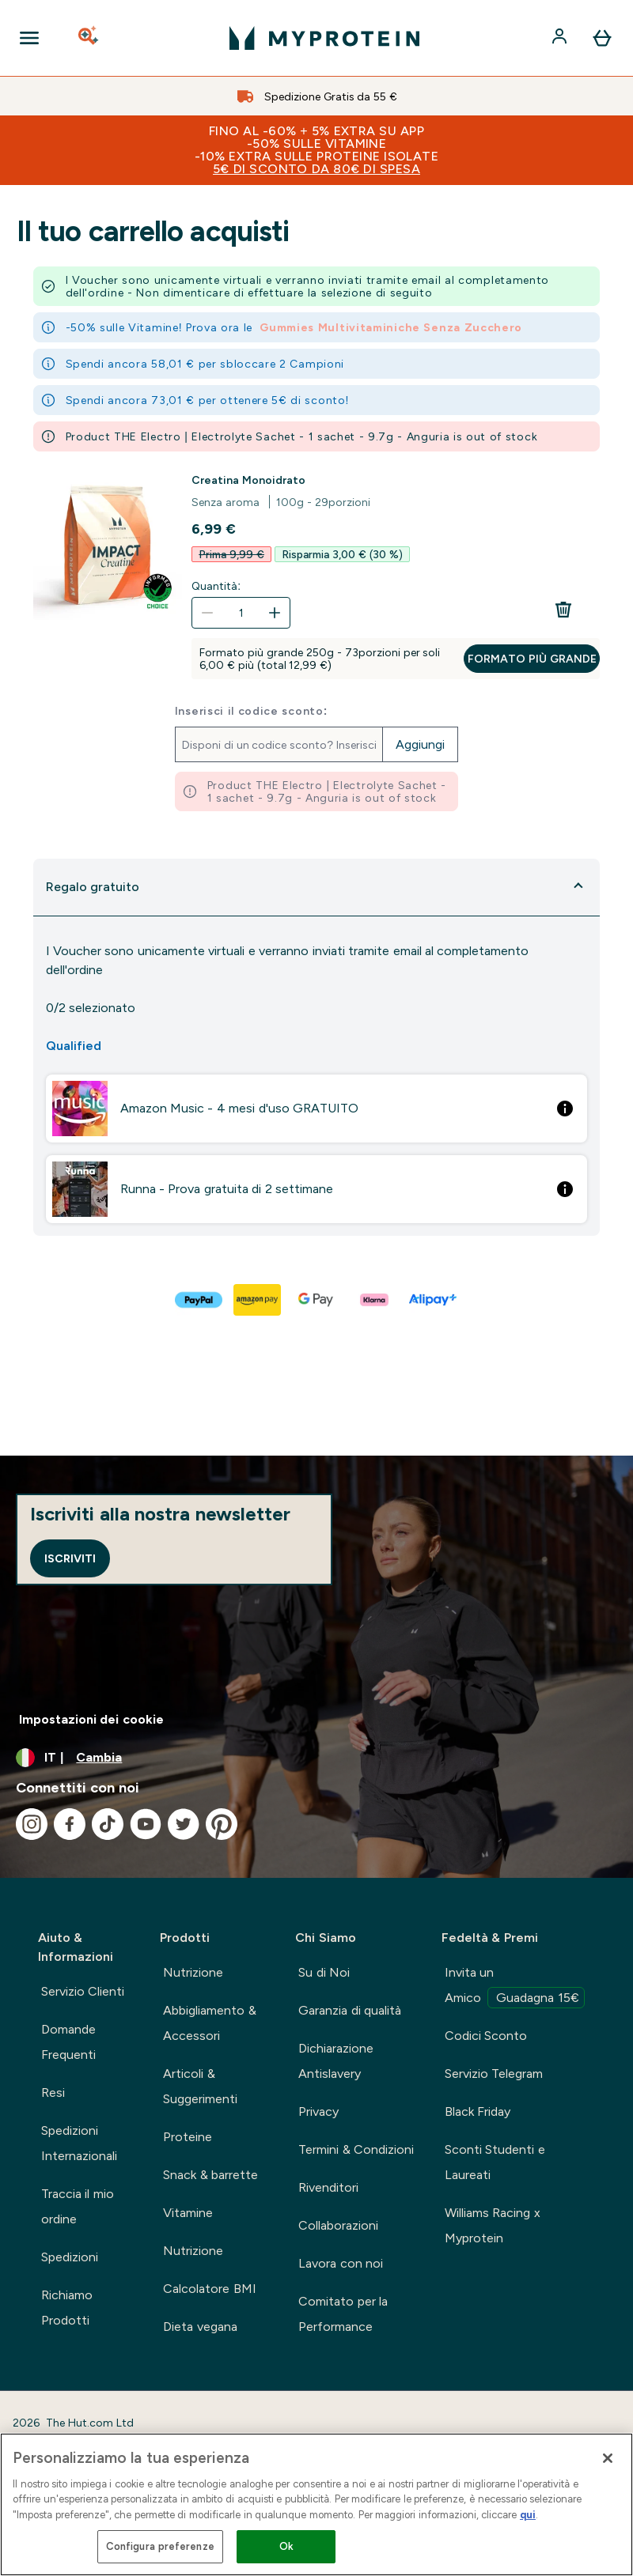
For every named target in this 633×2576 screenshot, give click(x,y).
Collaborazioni (338, 2225)
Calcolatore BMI (209, 2288)
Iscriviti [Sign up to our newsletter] (70, 1558)
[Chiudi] (607, 2458)
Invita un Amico (515, 1987)
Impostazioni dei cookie (91, 1719)
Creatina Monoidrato (248, 480)
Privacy (318, 2111)
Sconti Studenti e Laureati (495, 2162)
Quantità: (216, 586)
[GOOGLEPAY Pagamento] (316, 1299)
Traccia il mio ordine (77, 2206)
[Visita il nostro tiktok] (107, 1824)
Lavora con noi (340, 2263)
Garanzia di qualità (349, 2010)
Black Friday (477, 2111)
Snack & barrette (210, 2174)
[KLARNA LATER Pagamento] (375, 1299)
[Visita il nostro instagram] (31, 1824)
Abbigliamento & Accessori (209, 2023)
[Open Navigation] (29, 38)
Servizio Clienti (82, 1991)
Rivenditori (328, 2187)
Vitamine (188, 2212)
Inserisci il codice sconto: (251, 710)
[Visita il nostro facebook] (69, 1824)
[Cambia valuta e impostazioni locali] (316, 1757)
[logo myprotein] (324, 38)
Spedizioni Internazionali (79, 2143)
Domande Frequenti (68, 2042)
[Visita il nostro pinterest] (221, 1824)
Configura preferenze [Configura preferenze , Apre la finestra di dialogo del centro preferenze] (160, 2546)
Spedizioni (69, 2257)
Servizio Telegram (494, 2073)
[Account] (561, 38)
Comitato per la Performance (343, 2314)
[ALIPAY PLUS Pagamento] (433, 1299)
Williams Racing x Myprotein (492, 2225)
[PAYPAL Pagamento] (199, 1299)
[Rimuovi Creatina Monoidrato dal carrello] (563, 610)
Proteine (187, 2137)
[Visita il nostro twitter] (183, 1824)
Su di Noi (324, 1972)
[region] (316, 2504)
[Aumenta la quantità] (275, 613)
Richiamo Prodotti (67, 2307)
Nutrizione (193, 1972)
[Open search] (89, 38)
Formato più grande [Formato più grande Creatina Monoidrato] (532, 658)
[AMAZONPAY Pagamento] (257, 1299)
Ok (286, 2546)
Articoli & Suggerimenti (200, 2086)
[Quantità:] (241, 613)
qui (528, 2515)
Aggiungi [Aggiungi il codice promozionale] (420, 744)
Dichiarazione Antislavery (335, 2061)
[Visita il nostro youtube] (145, 1824)
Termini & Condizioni (356, 2149)
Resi (53, 2092)
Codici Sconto (486, 2035)
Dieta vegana (200, 2326)
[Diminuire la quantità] (207, 613)
